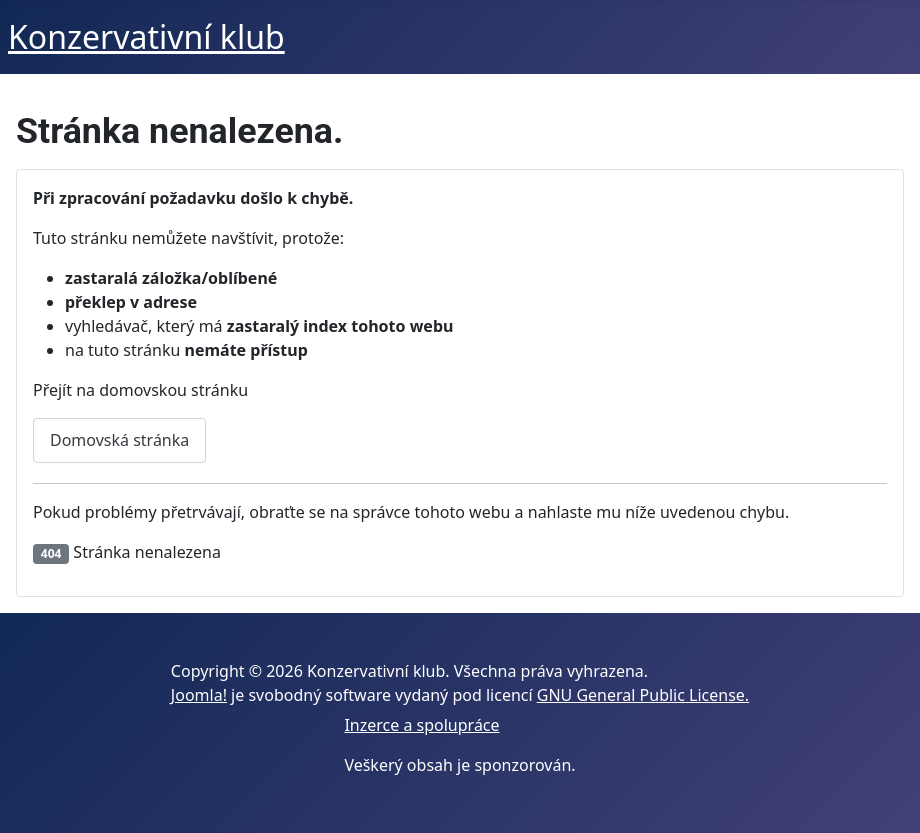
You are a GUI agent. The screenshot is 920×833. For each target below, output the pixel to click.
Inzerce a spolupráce (421, 725)
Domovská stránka (119, 440)
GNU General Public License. (643, 695)
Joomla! (199, 695)
